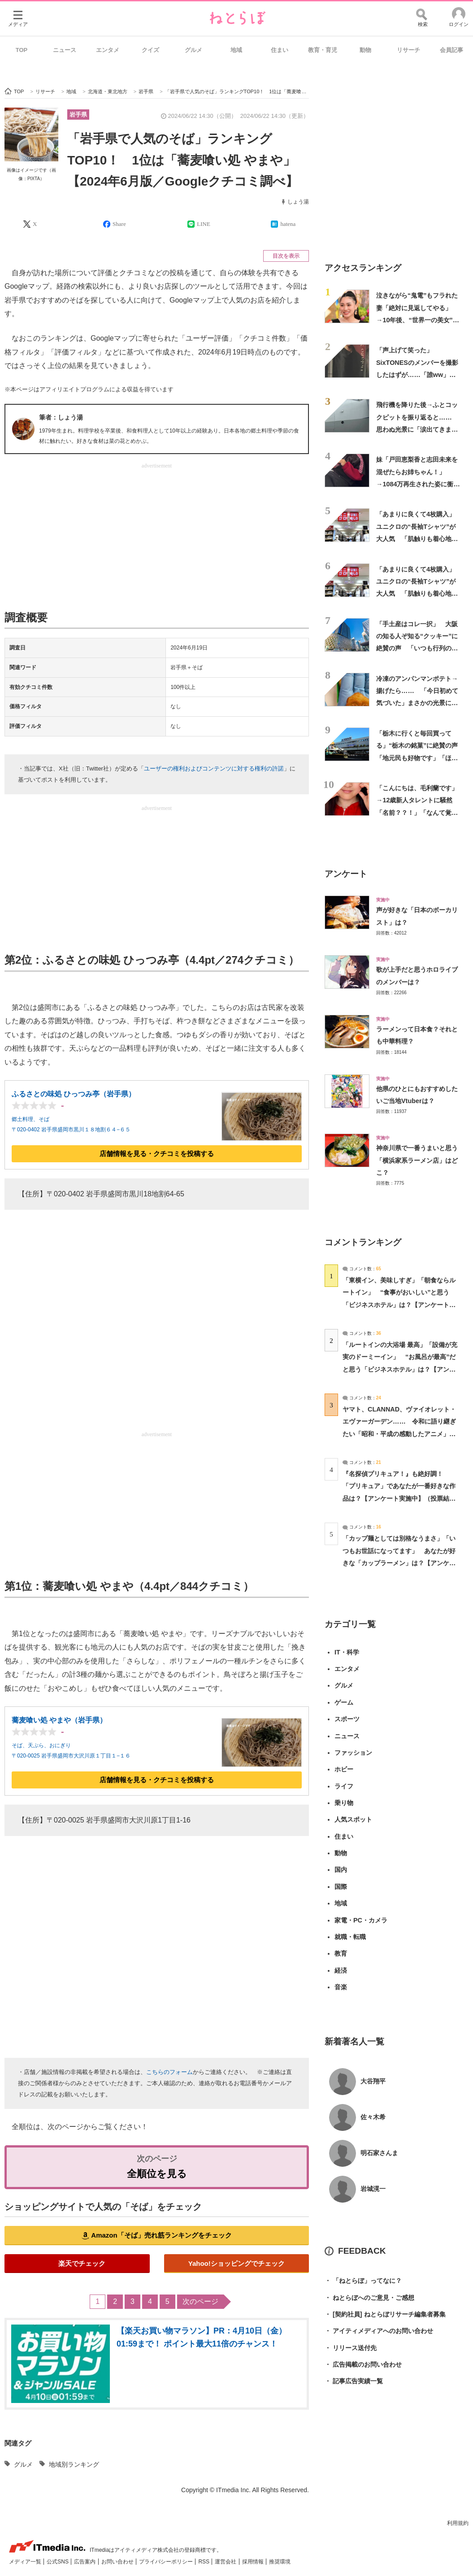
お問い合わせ (118, 2562)
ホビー (343, 1769)
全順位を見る (157, 2173)
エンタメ (107, 50)
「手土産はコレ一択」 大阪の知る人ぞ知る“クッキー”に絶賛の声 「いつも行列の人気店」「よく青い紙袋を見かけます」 (417, 648)
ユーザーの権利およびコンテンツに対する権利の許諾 (214, 768)
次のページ (200, 2301)
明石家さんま (379, 2152)
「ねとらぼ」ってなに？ (363, 2281)
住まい (279, 50)
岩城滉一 (373, 2188)
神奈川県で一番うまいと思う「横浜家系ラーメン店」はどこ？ (417, 1160)
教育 (340, 1953)
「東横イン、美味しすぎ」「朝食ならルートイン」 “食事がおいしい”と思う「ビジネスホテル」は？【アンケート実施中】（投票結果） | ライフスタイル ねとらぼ (399, 1305)
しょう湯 (298, 202)
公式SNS (58, 2562)
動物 (365, 50)
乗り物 (343, 1802)
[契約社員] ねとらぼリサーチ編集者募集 (385, 2314)
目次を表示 (286, 256)
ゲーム (343, 1702)
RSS (204, 2562)
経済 (340, 1970)
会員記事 (451, 50)
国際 (340, 1886)
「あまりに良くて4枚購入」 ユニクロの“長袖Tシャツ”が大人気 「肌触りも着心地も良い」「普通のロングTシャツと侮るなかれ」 (419, 539)
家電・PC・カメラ (360, 1920)
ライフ (343, 1786)
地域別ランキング (74, 2464)
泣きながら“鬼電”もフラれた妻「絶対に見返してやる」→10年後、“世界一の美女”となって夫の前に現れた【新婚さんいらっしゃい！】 (417, 320)
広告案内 (85, 2562)
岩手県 (78, 114)
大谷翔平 (373, 2081)
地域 (236, 50)
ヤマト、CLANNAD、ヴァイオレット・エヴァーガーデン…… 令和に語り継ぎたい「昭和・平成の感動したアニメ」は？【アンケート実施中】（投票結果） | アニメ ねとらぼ (399, 1434)
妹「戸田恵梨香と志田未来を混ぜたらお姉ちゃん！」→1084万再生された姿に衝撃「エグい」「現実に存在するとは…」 (418, 484)
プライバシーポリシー (166, 2562)
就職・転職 (350, 1936)
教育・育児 (322, 50)
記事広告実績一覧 (354, 2381)
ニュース (64, 50)
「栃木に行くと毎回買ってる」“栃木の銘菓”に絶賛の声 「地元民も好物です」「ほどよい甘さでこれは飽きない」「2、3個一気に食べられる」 (420, 758)
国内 (340, 1869)
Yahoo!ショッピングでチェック (236, 2263)
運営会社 (226, 2562)
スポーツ (347, 1719)
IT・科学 (346, 1652)
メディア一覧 (26, 2562)
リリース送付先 (351, 2348)
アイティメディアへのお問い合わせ (379, 2331)
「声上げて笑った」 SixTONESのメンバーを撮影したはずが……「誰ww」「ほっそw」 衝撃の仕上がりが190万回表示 (417, 374)
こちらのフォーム (169, 2072)
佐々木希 (373, 2117)
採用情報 (253, 2562)
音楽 (340, 1987)
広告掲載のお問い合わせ (363, 2365)
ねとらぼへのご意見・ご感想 (369, 2298)
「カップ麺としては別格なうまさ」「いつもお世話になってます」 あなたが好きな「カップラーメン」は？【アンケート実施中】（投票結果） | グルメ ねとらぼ (399, 1563)
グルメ (193, 50)
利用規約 (458, 2523)
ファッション (353, 1752)
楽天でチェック (81, 2263)
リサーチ (408, 50)
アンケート (346, 874)
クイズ (150, 50)
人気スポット (353, 1819)
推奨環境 (280, 2562)
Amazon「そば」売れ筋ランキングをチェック (161, 2235)
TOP (22, 50)
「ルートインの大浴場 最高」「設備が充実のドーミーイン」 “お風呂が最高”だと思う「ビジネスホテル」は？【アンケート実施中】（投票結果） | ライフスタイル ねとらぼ (400, 1369)
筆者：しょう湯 (61, 417)
